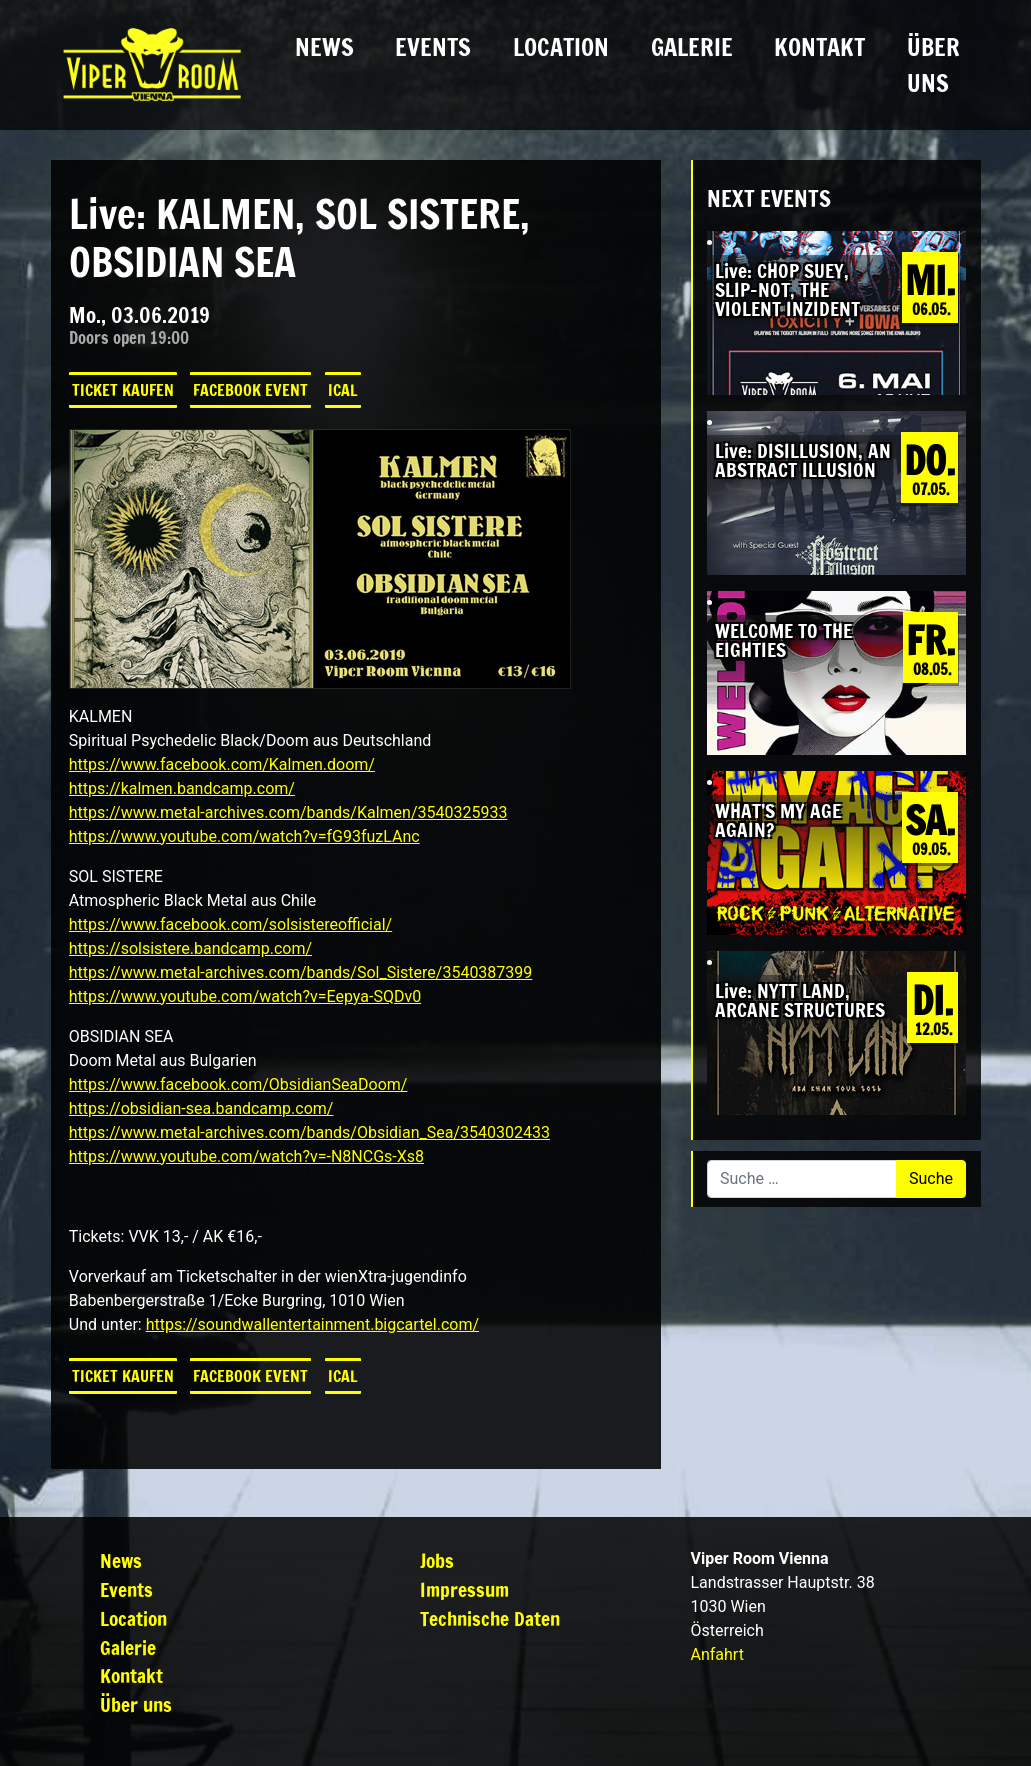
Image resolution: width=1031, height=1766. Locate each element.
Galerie (692, 47)
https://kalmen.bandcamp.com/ (182, 788)
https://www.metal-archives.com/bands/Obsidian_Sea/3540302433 (309, 1132)
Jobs (437, 1560)
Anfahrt (716, 1654)
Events (433, 47)
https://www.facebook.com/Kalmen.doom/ (222, 764)
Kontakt (819, 47)
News (324, 47)
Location (561, 47)
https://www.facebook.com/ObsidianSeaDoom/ (238, 1084)
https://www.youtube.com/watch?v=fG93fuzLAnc (244, 836)
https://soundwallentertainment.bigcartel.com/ (312, 1324)
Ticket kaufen (123, 390)
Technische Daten (490, 1618)
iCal (343, 390)
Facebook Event (250, 390)
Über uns (933, 65)
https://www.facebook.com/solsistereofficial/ (230, 924)
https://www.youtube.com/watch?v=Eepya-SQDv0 (245, 996)
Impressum (464, 1589)
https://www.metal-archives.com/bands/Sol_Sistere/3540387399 (301, 972)
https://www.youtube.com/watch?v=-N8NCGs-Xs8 (246, 1156)
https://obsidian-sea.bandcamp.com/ (201, 1108)
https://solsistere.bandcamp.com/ (190, 948)
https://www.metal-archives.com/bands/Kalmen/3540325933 (288, 812)
